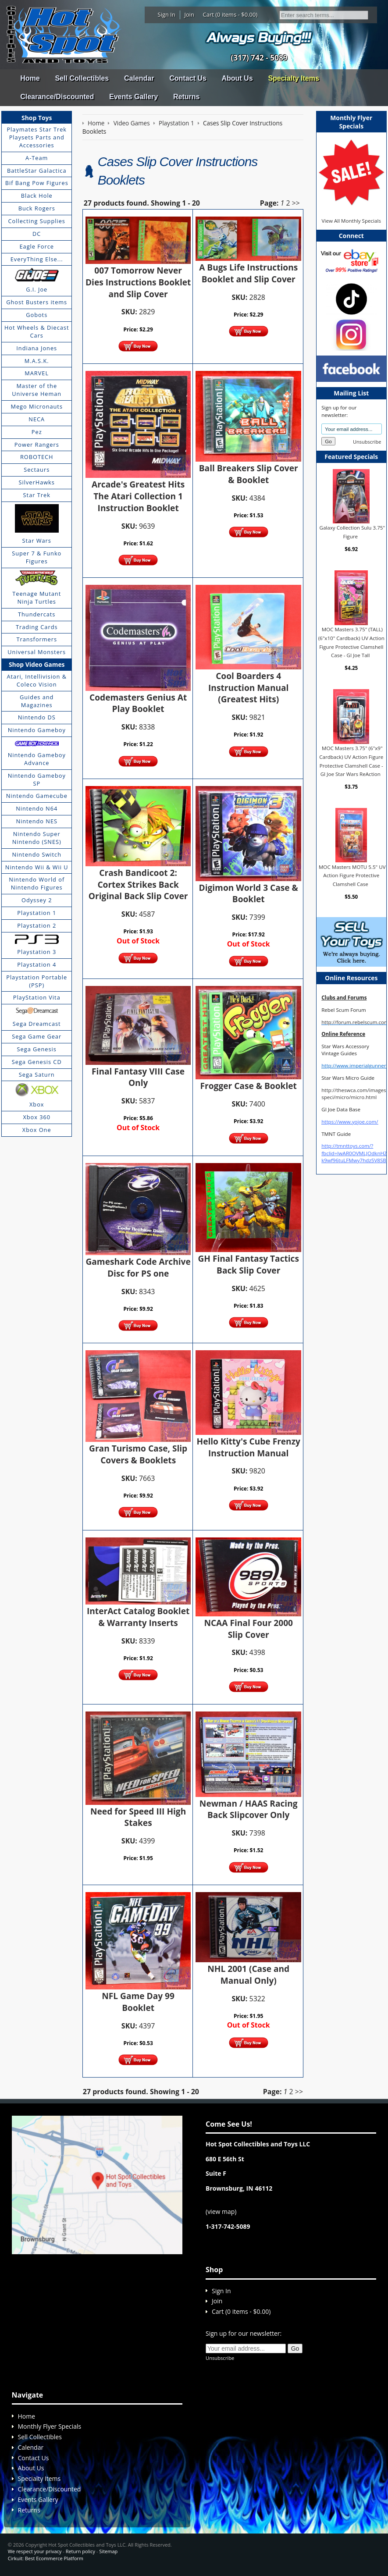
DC (36, 234)
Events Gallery (133, 96)
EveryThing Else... (37, 259)
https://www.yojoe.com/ (349, 1121)
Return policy (80, 2551)
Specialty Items (293, 78)
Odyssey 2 (36, 900)
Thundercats (36, 614)
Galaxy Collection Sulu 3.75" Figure (352, 532)
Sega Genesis (37, 1049)
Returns (186, 96)
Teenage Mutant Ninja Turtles (36, 597)
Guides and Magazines (36, 701)
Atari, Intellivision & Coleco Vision (37, 680)
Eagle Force (36, 246)
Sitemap (108, 2551)
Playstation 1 (36, 913)
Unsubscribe (367, 441)
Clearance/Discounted (57, 96)
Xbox (36, 1104)
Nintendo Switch (36, 854)
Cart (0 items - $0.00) (230, 14)
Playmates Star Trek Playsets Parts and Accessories (37, 137)
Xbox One (36, 1130)
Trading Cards (37, 627)
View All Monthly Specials (351, 220)
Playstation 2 (36, 925)
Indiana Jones (36, 348)
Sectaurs (37, 469)
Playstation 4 (36, 964)
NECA (36, 419)
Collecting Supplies (36, 221)
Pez (37, 432)
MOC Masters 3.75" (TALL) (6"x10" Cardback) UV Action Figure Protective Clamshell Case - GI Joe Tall (351, 642)
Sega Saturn (37, 1074)
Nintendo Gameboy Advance (37, 759)
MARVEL (37, 373)
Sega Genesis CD (37, 1062)
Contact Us (187, 78)
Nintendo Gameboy (37, 730)
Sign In (166, 14)
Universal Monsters (36, 652)
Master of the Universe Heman (36, 390)
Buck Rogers (36, 208)
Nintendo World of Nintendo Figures (36, 883)
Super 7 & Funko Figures (36, 557)
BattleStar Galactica (37, 170)
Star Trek (36, 495)
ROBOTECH (36, 457)
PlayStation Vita (37, 997)
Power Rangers (36, 444)
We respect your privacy (35, 2551)
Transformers (36, 639)
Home (29, 78)
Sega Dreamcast (37, 1024)
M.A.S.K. (37, 361)
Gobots (36, 315)
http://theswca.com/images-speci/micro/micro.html (354, 1093)
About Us (237, 78)
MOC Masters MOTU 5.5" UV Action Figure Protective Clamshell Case (352, 875)
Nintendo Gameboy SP (37, 779)
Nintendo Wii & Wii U (36, 867)
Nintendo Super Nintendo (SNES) (36, 838)
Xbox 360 (36, 1117)
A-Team (36, 158)
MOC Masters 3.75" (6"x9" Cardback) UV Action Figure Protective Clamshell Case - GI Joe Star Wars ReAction (351, 761)
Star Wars (36, 540)
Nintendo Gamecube (37, 796)
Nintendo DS (37, 717)
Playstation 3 (36, 952)
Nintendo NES (36, 821)
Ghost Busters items (36, 302)
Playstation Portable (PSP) (36, 981)
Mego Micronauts (37, 406)
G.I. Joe (36, 289)
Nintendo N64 (36, 808)
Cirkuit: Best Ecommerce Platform (45, 2558)
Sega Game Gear (36, 1036)
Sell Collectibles (82, 78)
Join (189, 14)
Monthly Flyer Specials (50, 2426)
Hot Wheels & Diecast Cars (36, 331)
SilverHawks (37, 482)
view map (221, 2211)
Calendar (139, 78)
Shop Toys (36, 118)
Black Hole (37, 195)
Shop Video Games (37, 664)
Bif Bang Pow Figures (36, 183)
